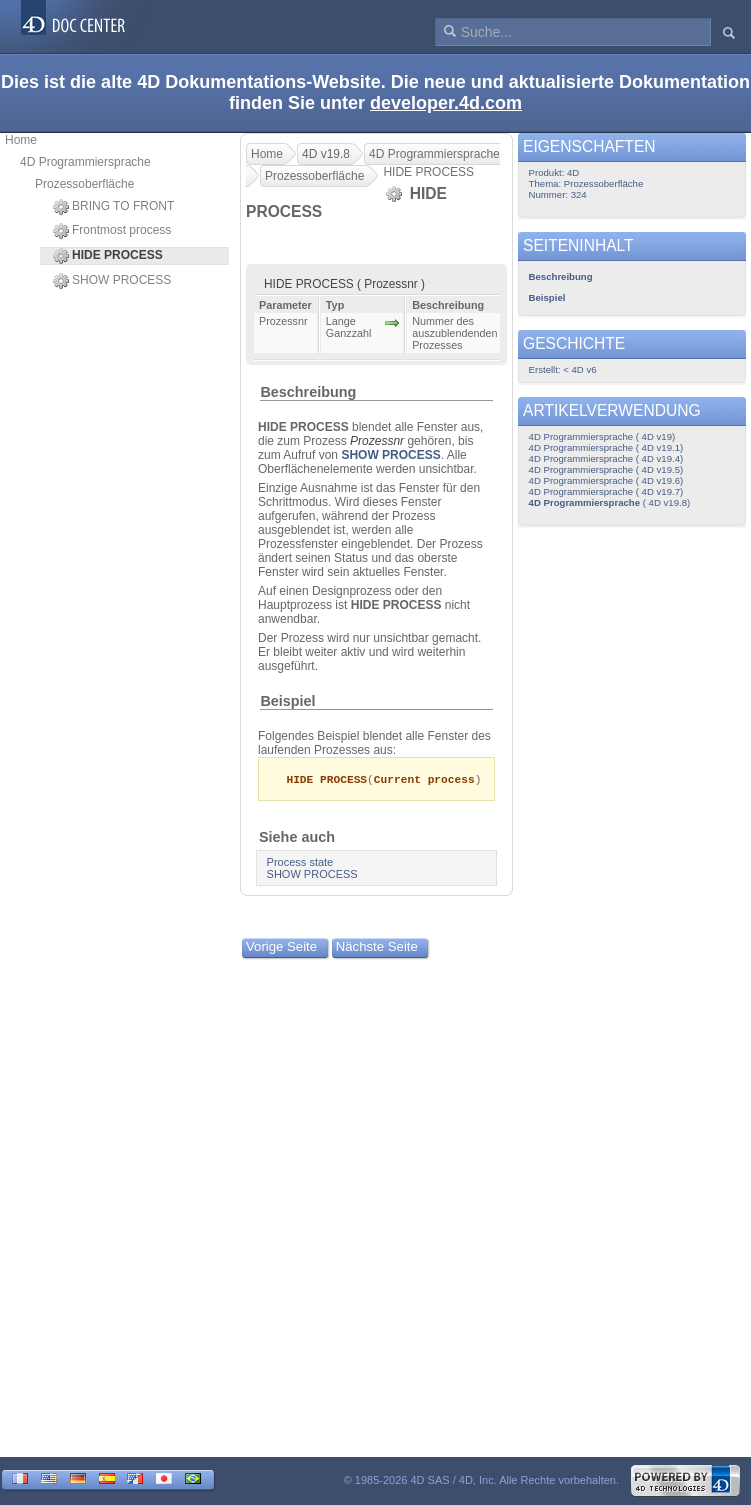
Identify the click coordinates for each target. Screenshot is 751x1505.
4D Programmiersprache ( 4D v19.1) (606, 447)
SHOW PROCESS (112, 281)
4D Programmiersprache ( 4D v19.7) (606, 491)
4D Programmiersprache (85, 162)
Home (21, 140)
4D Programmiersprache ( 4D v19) (602, 436)
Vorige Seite (281, 947)
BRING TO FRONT (113, 207)
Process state (300, 863)
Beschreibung (308, 392)
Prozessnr (377, 441)
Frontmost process (112, 231)
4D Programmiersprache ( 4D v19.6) (606, 480)
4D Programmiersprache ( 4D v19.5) (606, 469)
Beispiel (287, 701)
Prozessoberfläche (84, 184)
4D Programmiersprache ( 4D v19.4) (606, 458)
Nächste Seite (377, 947)
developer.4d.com (446, 103)
